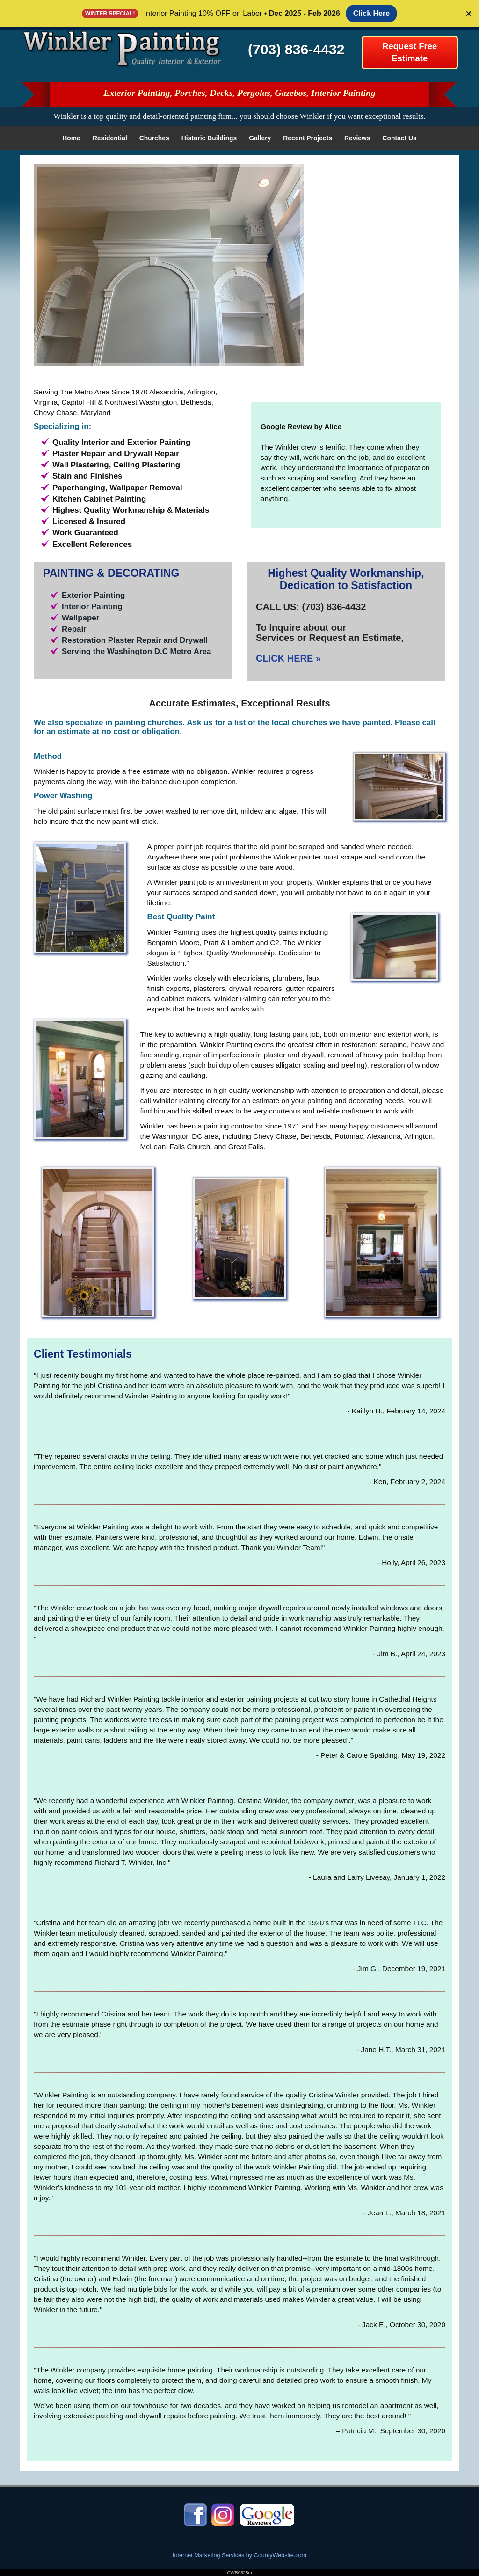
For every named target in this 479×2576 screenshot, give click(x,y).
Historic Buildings (209, 138)
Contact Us (400, 138)
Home (71, 138)
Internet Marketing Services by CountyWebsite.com (239, 2555)
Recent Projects (307, 138)
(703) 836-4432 (296, 49)
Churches (154, 138)
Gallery (260, 138)
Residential (110, 138)
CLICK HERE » (288, 658)
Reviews (357, 138)
